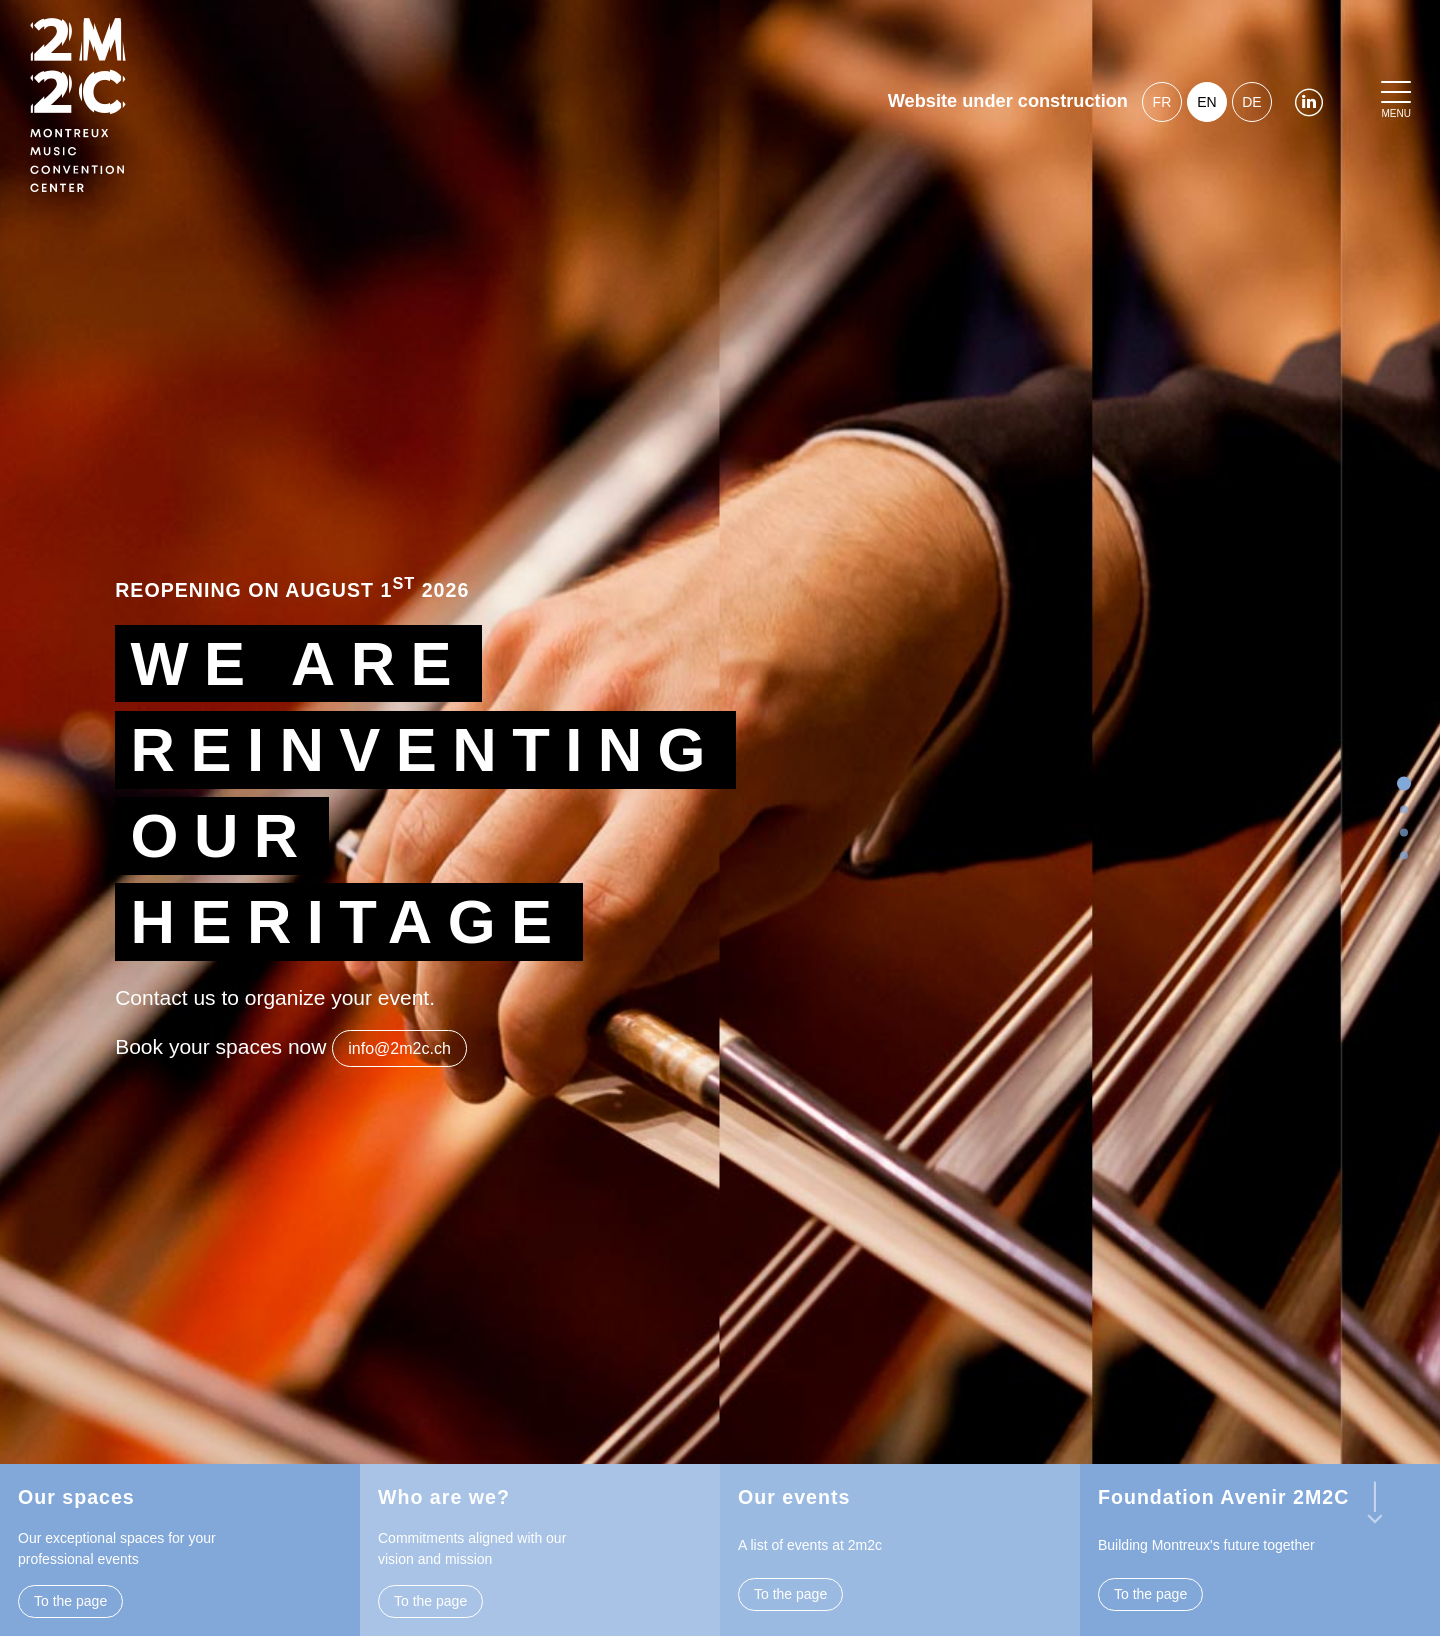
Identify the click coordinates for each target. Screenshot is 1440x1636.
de (1251, 102)
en (1206, 102)
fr (1162, 102)
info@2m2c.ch (399, 1048)
